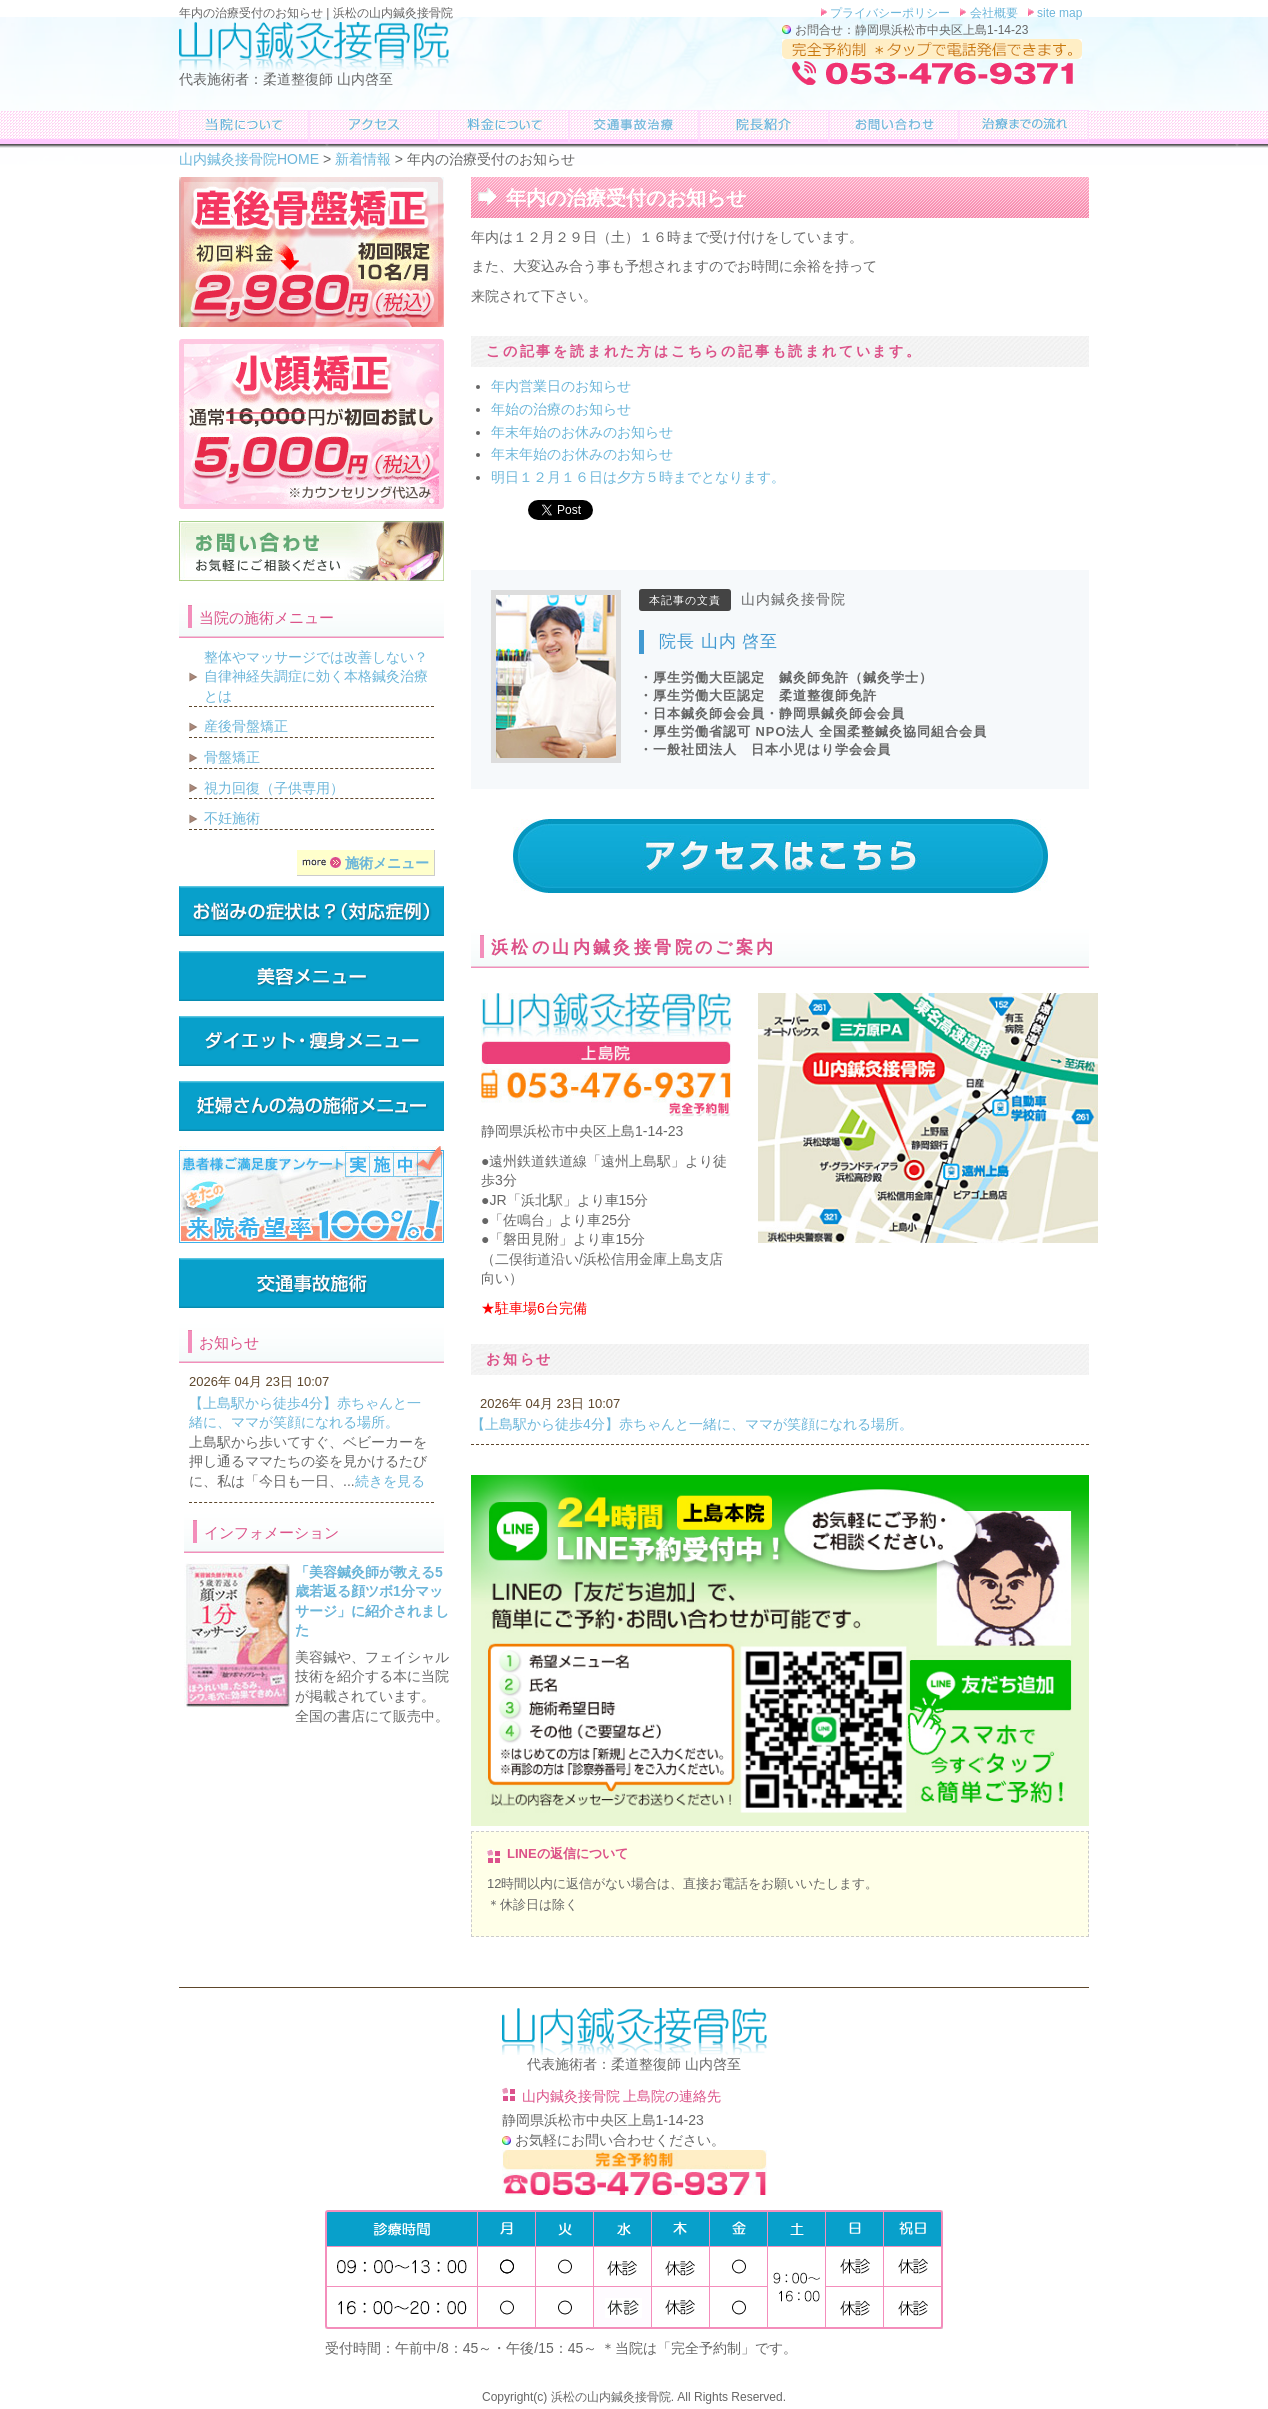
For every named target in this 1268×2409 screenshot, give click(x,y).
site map (1058, 13)
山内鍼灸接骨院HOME (249, 159)
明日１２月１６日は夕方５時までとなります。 (638, 477)
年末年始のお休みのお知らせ (582, 432)
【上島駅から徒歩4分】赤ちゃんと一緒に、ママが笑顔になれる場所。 (692, 1424)
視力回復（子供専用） (274, 788)
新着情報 (363, 159)
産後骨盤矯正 (246, 726)
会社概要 (992, 13)
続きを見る (390, 1481)
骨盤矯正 (232, 757)
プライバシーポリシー (889, 13)
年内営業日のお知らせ (561, 386)
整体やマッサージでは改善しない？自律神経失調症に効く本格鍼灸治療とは (316, 676)
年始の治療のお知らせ (561, 409)
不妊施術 (232, 818)
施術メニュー (365, 863)
